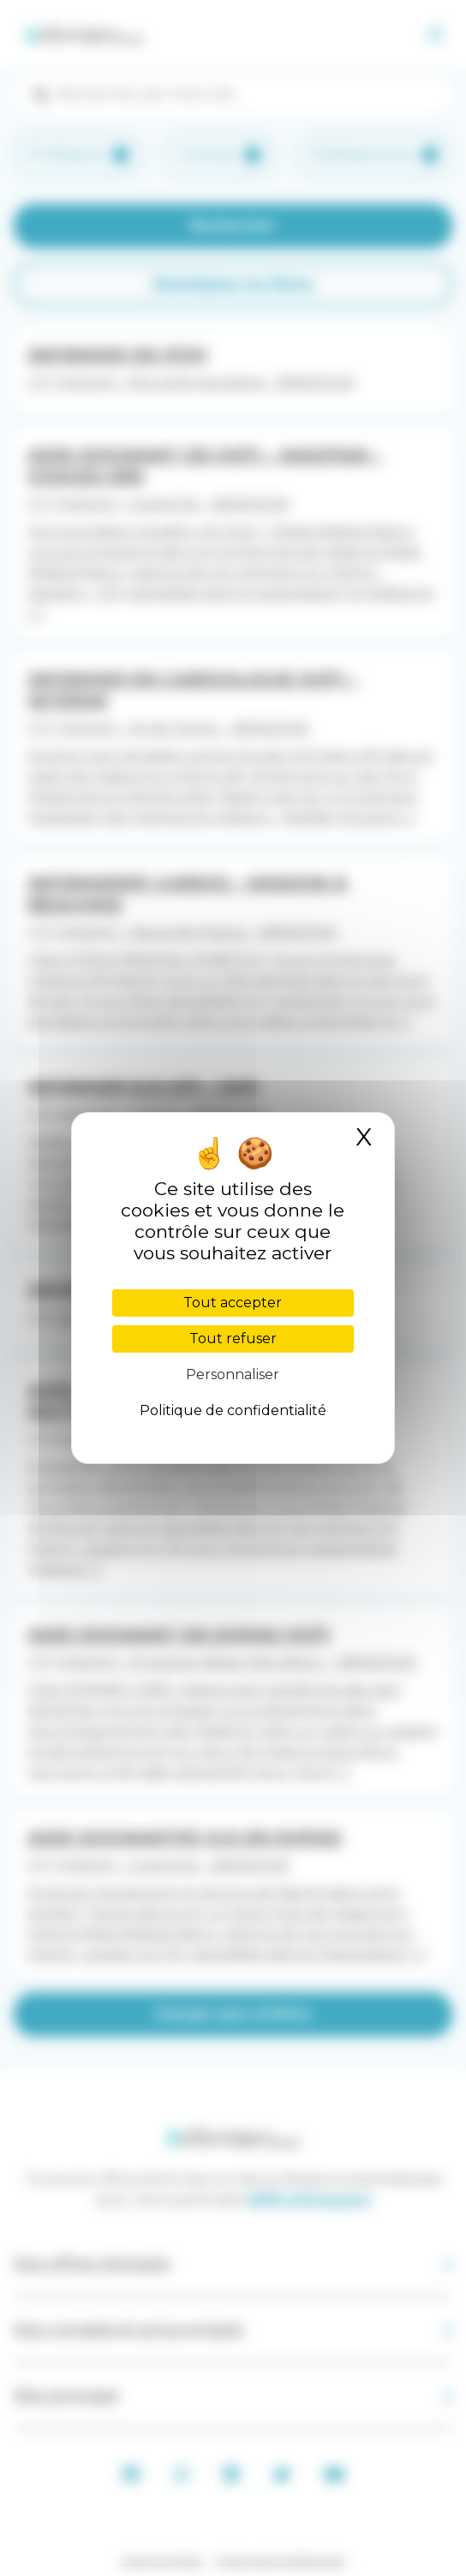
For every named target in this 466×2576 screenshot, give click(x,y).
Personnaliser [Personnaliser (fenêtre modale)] (232, 1374)
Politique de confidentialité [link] (233, 1410)
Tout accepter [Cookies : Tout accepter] (232, 1302)
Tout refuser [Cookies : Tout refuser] (233, 1338)
